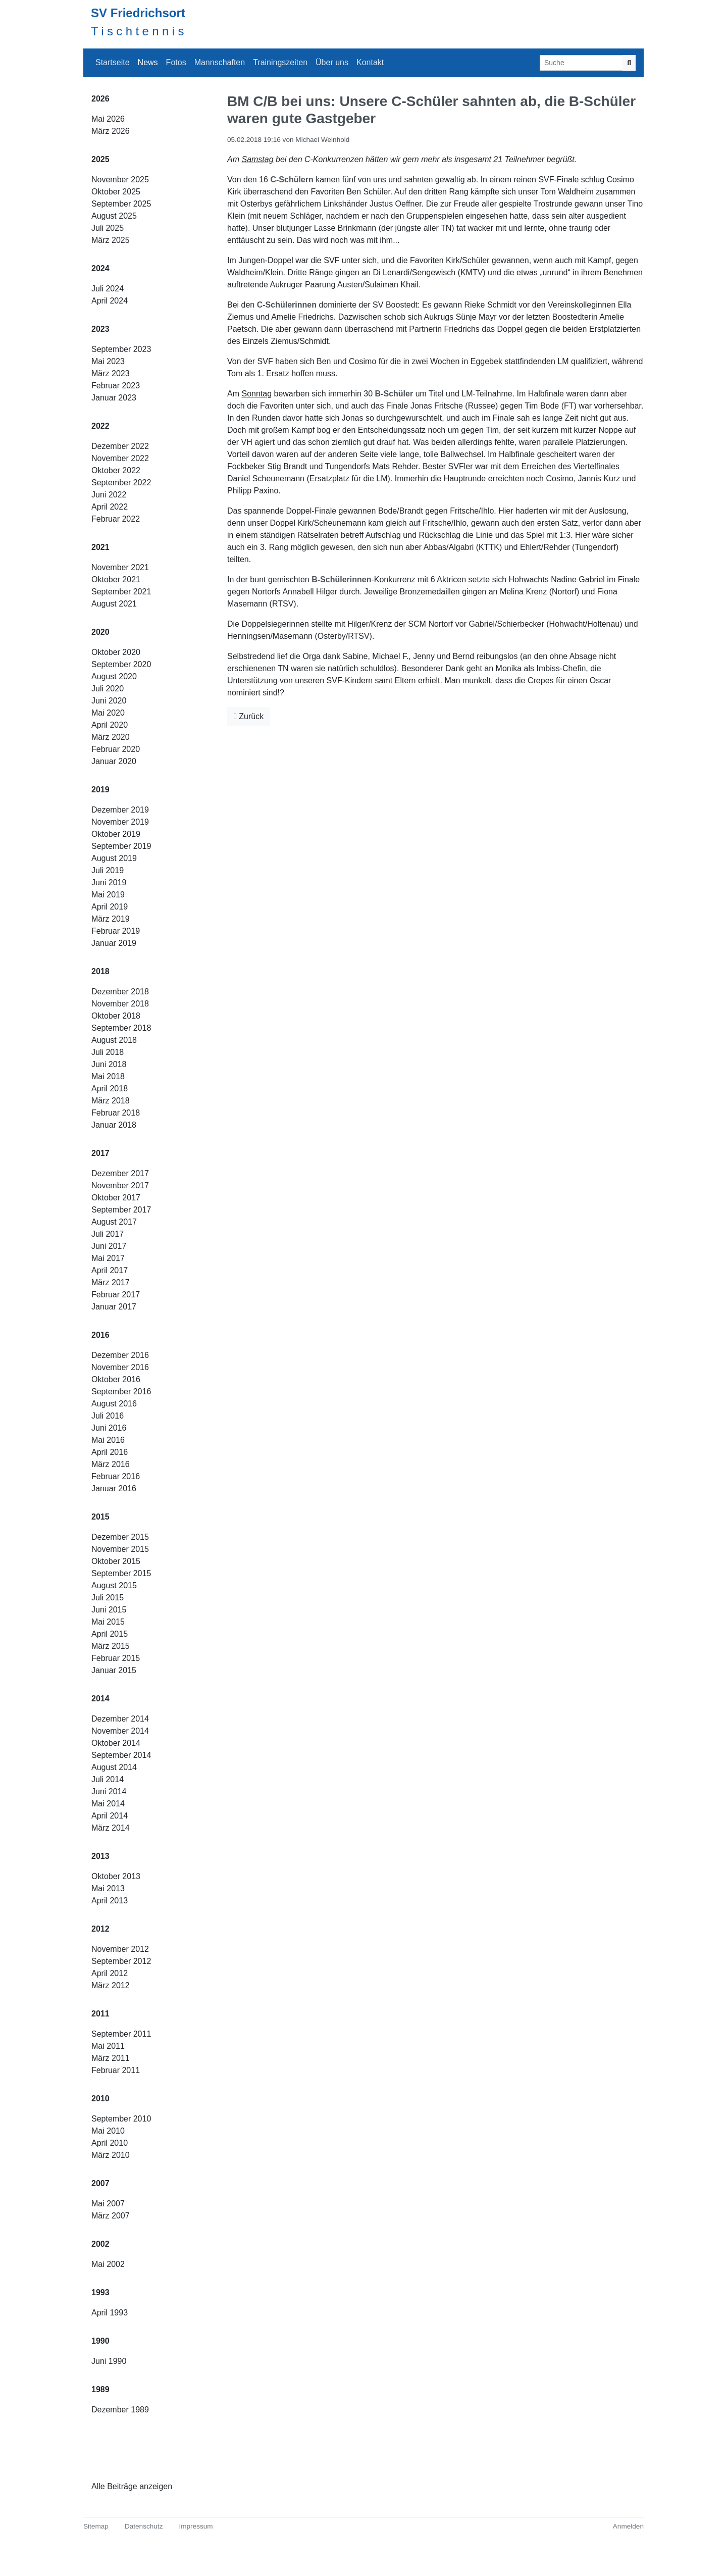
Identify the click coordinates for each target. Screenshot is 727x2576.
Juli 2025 (107, 228)
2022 (100, 426)
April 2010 (109, 2143)
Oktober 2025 (115, 191)
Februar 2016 (115, 1476)
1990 (100, 2341)
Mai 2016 (108, 1440)
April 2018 (109, 1088)
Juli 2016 (107, 1415)
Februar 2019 (115, 931)
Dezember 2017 (120, 1173)
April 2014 (109, 1815)
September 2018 (121, 1028)
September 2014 (121, 1755)
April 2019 (109, 906)
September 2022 (121, 482)
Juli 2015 (107, 1597)
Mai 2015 (108, 1622)
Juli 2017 (107, 1234)
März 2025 (110, 240)
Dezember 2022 (120, 446)
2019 (100, 789)
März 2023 (110, 373)
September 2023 (121, 349)
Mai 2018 (108, 1076)
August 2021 (114, 603)
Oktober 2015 (115, 1561)
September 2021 (121, 591)
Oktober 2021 (115, 579)
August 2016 (114, 1403)
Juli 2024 (107, 288)
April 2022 (109, 506)
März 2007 (110, 2215)
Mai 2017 (108, 1258)
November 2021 (120, 567)
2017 (100, 1153)
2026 (100, 98)
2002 (100, 2244)
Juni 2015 (108, 1609)
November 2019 (120, 822)
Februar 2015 (115, 1658)
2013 (100, 1856)
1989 (100, 2389)
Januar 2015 (113, 1670)
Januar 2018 (113, 1125)
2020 (100, 632)
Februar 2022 (115, 519)
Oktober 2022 (115, 470)
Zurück (249, 716)
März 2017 (110, 1282)
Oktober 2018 (115, 1016)
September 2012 (121, 1961)
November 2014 (120, 1731)
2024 (100, 268)
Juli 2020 (107, 688)
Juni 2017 (108, 1246)
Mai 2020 (108, 713)
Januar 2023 (113, 397)
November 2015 (120, 1549)
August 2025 (114, 216)
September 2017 (121, 1209)
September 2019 (121, 846)
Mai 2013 (108, 1888)
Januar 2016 (113, 1488)
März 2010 (110, 2155)
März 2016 (110, 1464)
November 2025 (120, 179)
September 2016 (121, 1391)
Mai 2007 (108, 2203)
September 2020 (121, 664)
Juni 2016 (108, 1428)
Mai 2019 (108, 894)
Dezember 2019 (120, 809)
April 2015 (109, 1634)
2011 (100, 2013)
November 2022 (120, 458)
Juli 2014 (107, 1779)
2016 (100, 1335)
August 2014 (114, 1767)
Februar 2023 (115, 385)
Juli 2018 (107, 1052)
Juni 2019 (108, 882)
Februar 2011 (115, 2070)
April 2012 (109, 1973)
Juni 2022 (108, 494)
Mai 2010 (108, 2131)
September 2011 (121, 2034)
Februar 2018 (115, 1112)
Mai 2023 (108, 361)
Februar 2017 (115, 1294)
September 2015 (121, 1573)
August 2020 (114, 676)
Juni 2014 (108, 1791)
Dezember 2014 (120, 1718)
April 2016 (109, 1452)
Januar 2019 (113, 943)
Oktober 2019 (115, 834)
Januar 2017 (113, 1306)
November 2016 (120, 1367)
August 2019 (114, 858)
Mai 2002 (108, 2264)
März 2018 (110, 1100)
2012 (100, 1929)
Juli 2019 (107, 870)
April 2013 (109, 1900)
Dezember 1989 (120, 2409)
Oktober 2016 (115, 1379)
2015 (100, 1516)
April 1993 (109, 2312)
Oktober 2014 (115, 1743)
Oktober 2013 (115, 1876)
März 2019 (110, 919)
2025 (100, 159)
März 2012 (110, 1985)
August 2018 (114, 1040)
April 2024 (109, 300)
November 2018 (120, 1003)
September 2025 (121, 203)
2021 (100, 547)
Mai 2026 (108, 119)
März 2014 (110, 1828)
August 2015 (114, 1585)
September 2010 (121, 2118)
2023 (100, 329)
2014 (100, 1698)
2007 (100, 2183)
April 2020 (109, 725)
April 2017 (109, 1270)
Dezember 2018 (120, 991)
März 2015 (110, 1646)
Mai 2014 (108, 1803)
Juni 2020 (108, 700)
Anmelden (628, 2526)
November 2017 (120, 1185)
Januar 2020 (113, 761)
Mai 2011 (108, 2046)
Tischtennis (139, 31)
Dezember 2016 (120, 1355)
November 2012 (120, 1949)
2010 (100, 2098)
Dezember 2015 (120, 1537)
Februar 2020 (115, 749)
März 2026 (110, 131)
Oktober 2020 (115, 652)
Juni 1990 (108, 2361)
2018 (100, 971)
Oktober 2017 (115, 1197)
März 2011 (110, 2058)
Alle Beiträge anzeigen (131, 2486)
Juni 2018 (108, 1064)
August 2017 (114, 1222)
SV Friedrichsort (138, 13)
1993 (100, 2292)
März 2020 (110, 737)
